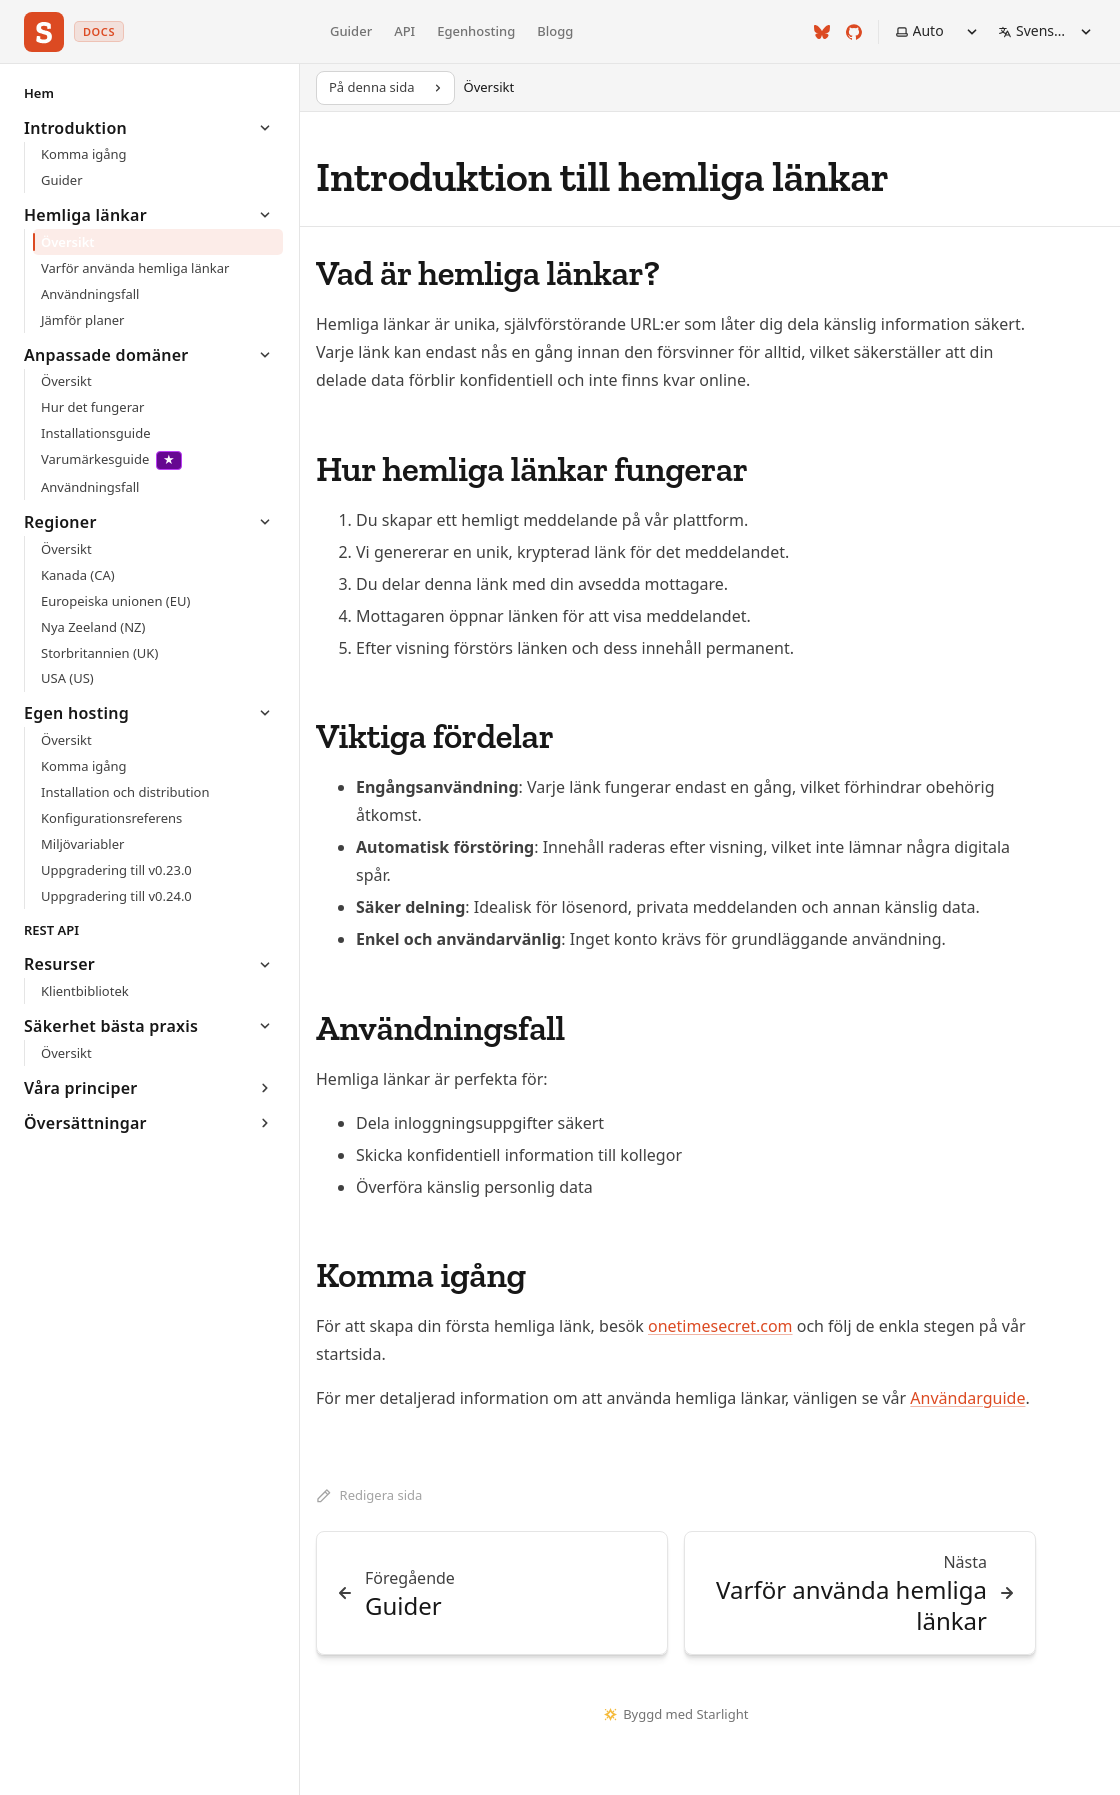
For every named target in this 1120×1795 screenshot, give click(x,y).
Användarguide (967, 1398)
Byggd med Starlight (676, 1714)
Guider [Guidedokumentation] (351, 31)
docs (99, 31)
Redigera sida (369, 1495)
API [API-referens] (404, 31)
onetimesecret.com (720, 1326)
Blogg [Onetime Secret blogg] (555, 31)
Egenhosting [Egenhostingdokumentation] (476, 31)
